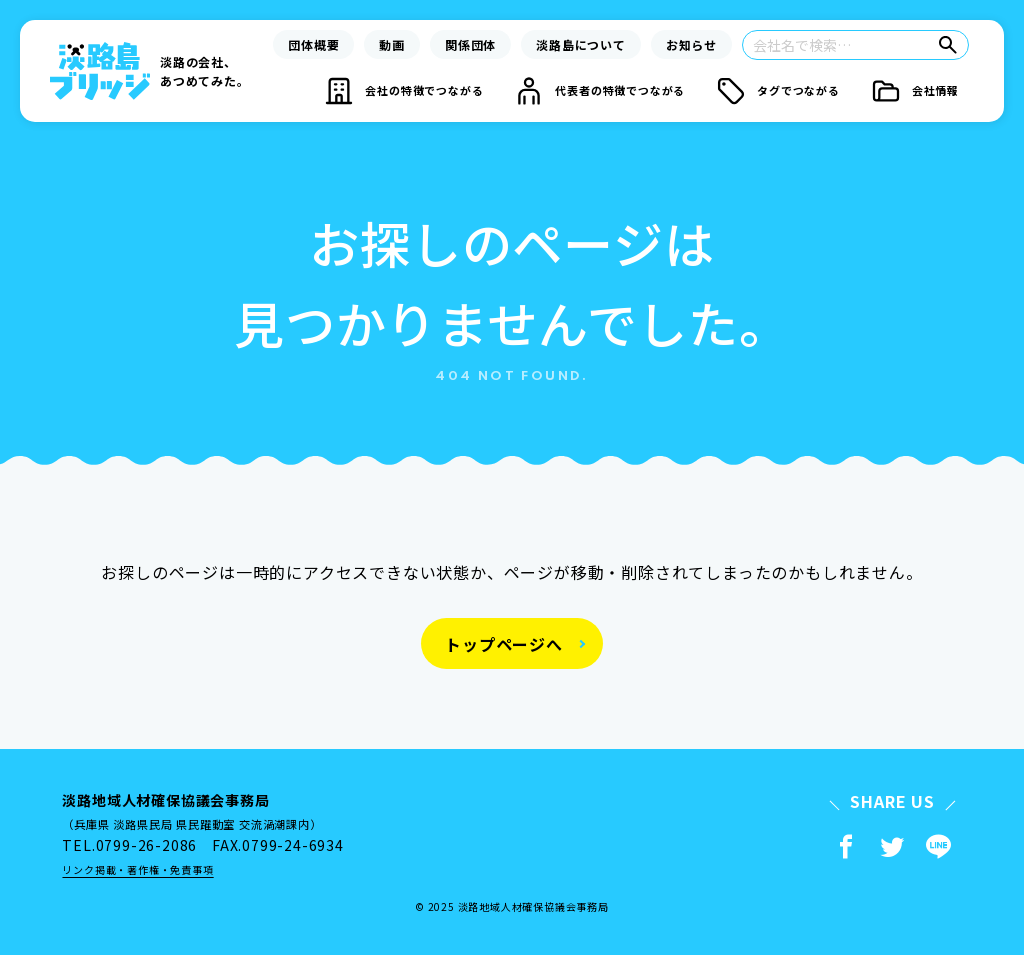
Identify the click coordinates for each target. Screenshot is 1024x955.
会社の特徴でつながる (424, 90)
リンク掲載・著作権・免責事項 (137, 869)
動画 (392, 44)
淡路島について (581, 44)
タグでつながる (798, 90)
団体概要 (313, 44)
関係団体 (470, 44)
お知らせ (691, 44)
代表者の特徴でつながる (620, 90)
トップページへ (504, 644)
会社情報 (935, 90)
